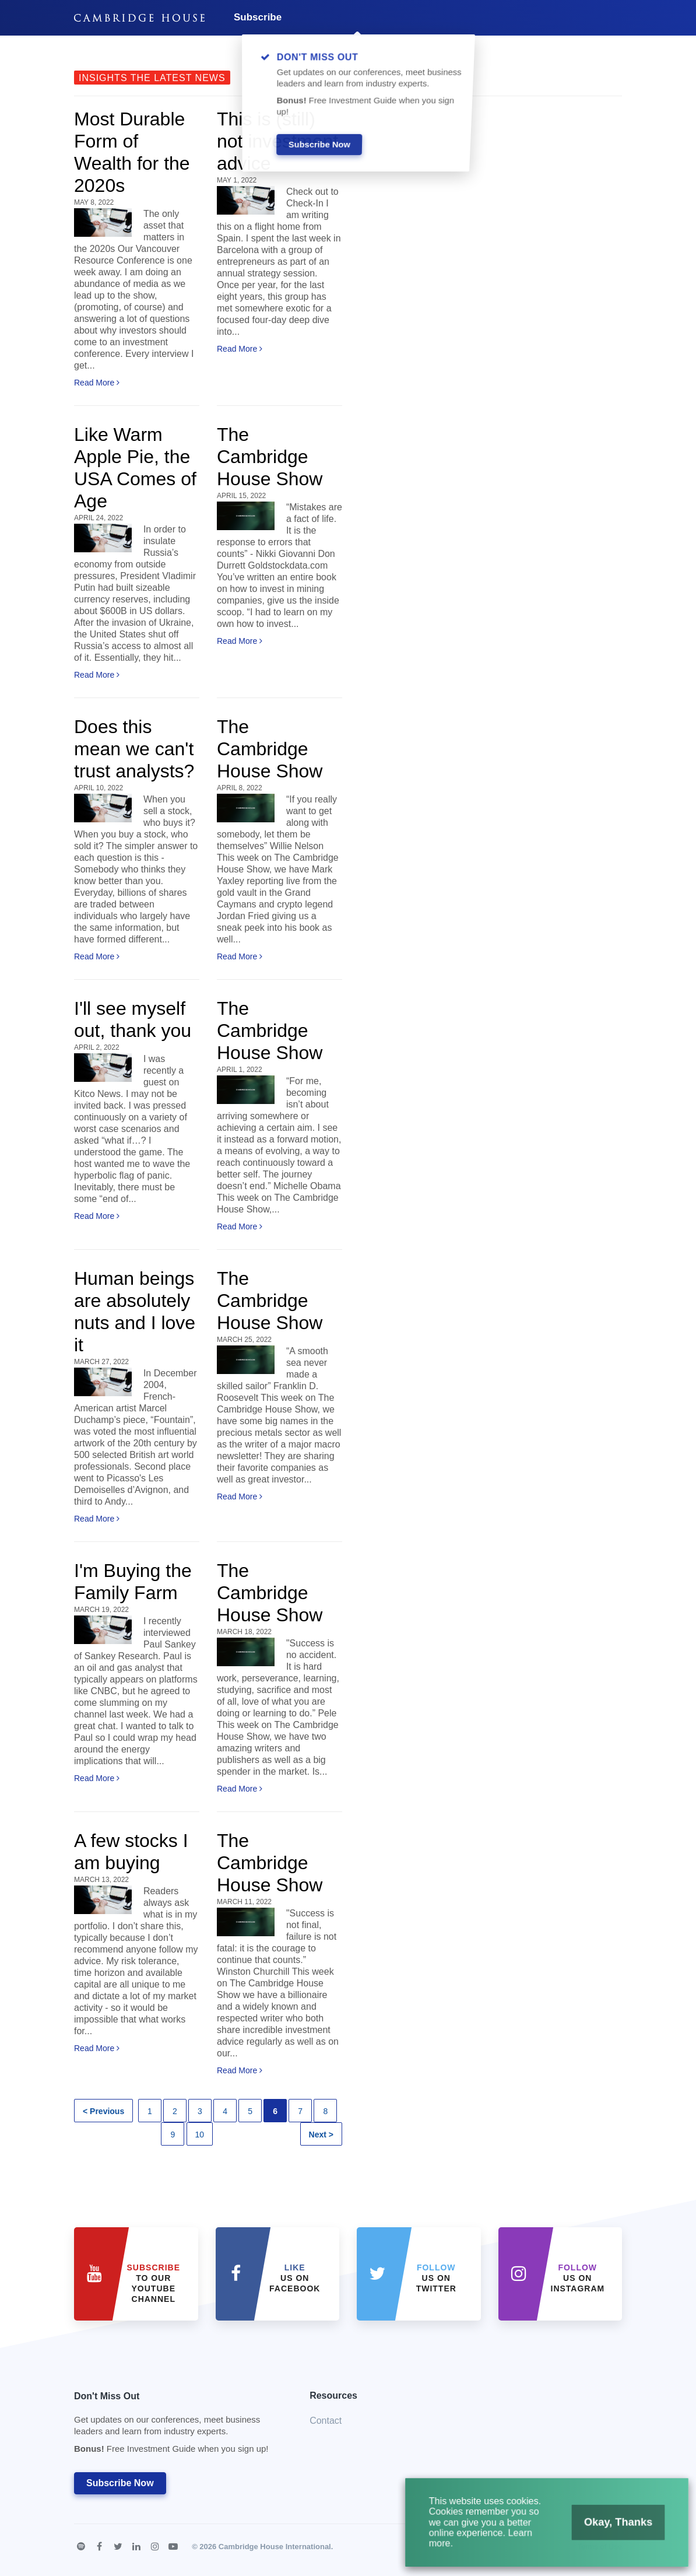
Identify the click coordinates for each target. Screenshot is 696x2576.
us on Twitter (436, 2278)
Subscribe (258, 17)
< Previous (103, 2111)
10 (200, 2134)
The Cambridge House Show (269, 456)
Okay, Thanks (609, 2527)
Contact (326, 2421)
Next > (321, 2134)
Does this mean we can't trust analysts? (134, 748)
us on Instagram (578, 2278)
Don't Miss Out (177, 2426)
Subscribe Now (120, 2483)
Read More (96, 382)
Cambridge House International (275, 2546)
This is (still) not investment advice (277, 141)
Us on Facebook (294, 2278)
